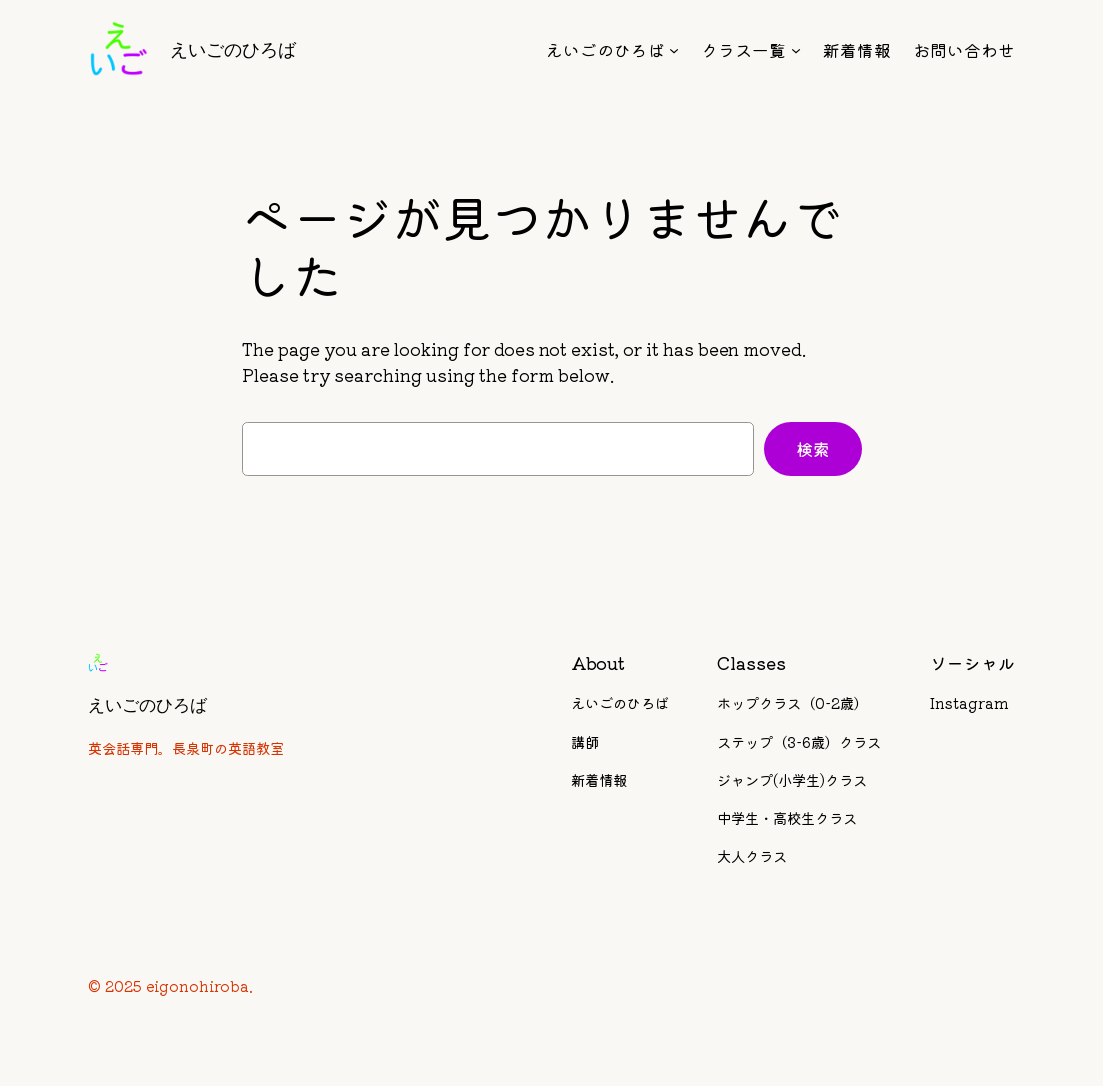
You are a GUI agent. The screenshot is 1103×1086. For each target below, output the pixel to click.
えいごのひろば (233, 49)
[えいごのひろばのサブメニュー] (674, 50)
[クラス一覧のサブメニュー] (796, 50)
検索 (813, 449)
